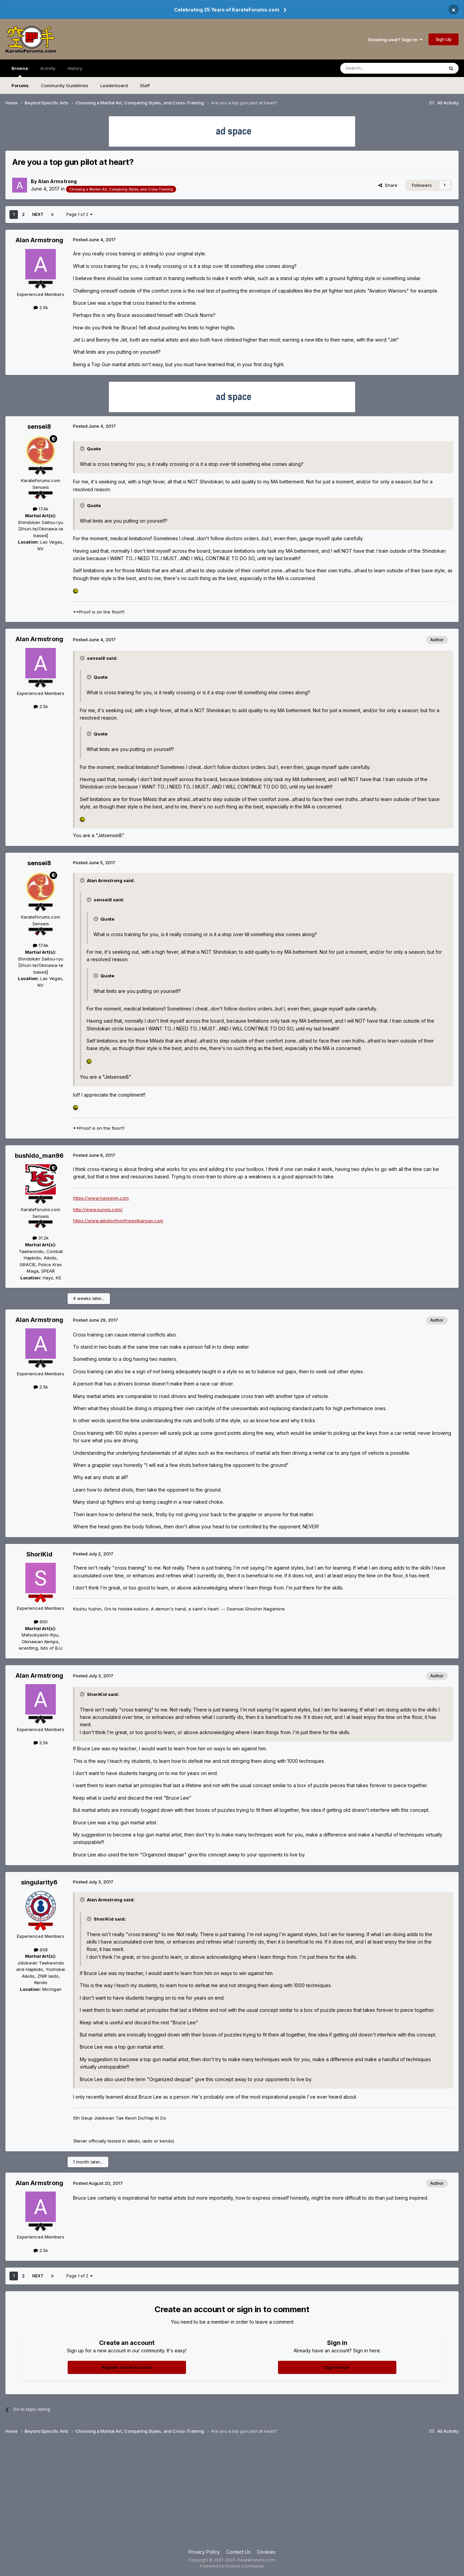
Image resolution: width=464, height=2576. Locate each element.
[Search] (374, 68)
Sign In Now (337, 2367)
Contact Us (238, 2552)
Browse (19, 71)
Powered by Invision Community (232, 2566)
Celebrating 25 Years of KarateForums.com (226, 9)
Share (387, 185)
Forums (20, 85)
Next (38, 214)
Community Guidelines (64, 85)
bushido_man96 (39, 1155)
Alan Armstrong (57, 181)
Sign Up (443, 39)
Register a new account (127, 2367)
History (75, 68)
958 (41, 1949)
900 (41, 1621)
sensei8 (39, 426)
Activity (47, 68)
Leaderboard (114, 85)
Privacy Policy (204, 2552)
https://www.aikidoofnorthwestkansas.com (118, 1220)
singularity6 (39, 1882)
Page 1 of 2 (79, 214)
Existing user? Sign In (395, 39)
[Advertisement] (232, 2494)
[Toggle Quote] (83, 448)
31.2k (40, 1238)
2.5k (40, 307)
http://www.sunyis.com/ (98, 1209)
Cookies (266, 2552)
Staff (145, 85)
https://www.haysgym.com (101, 1198)
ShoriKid (39, 1554)
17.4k (40, 508)
